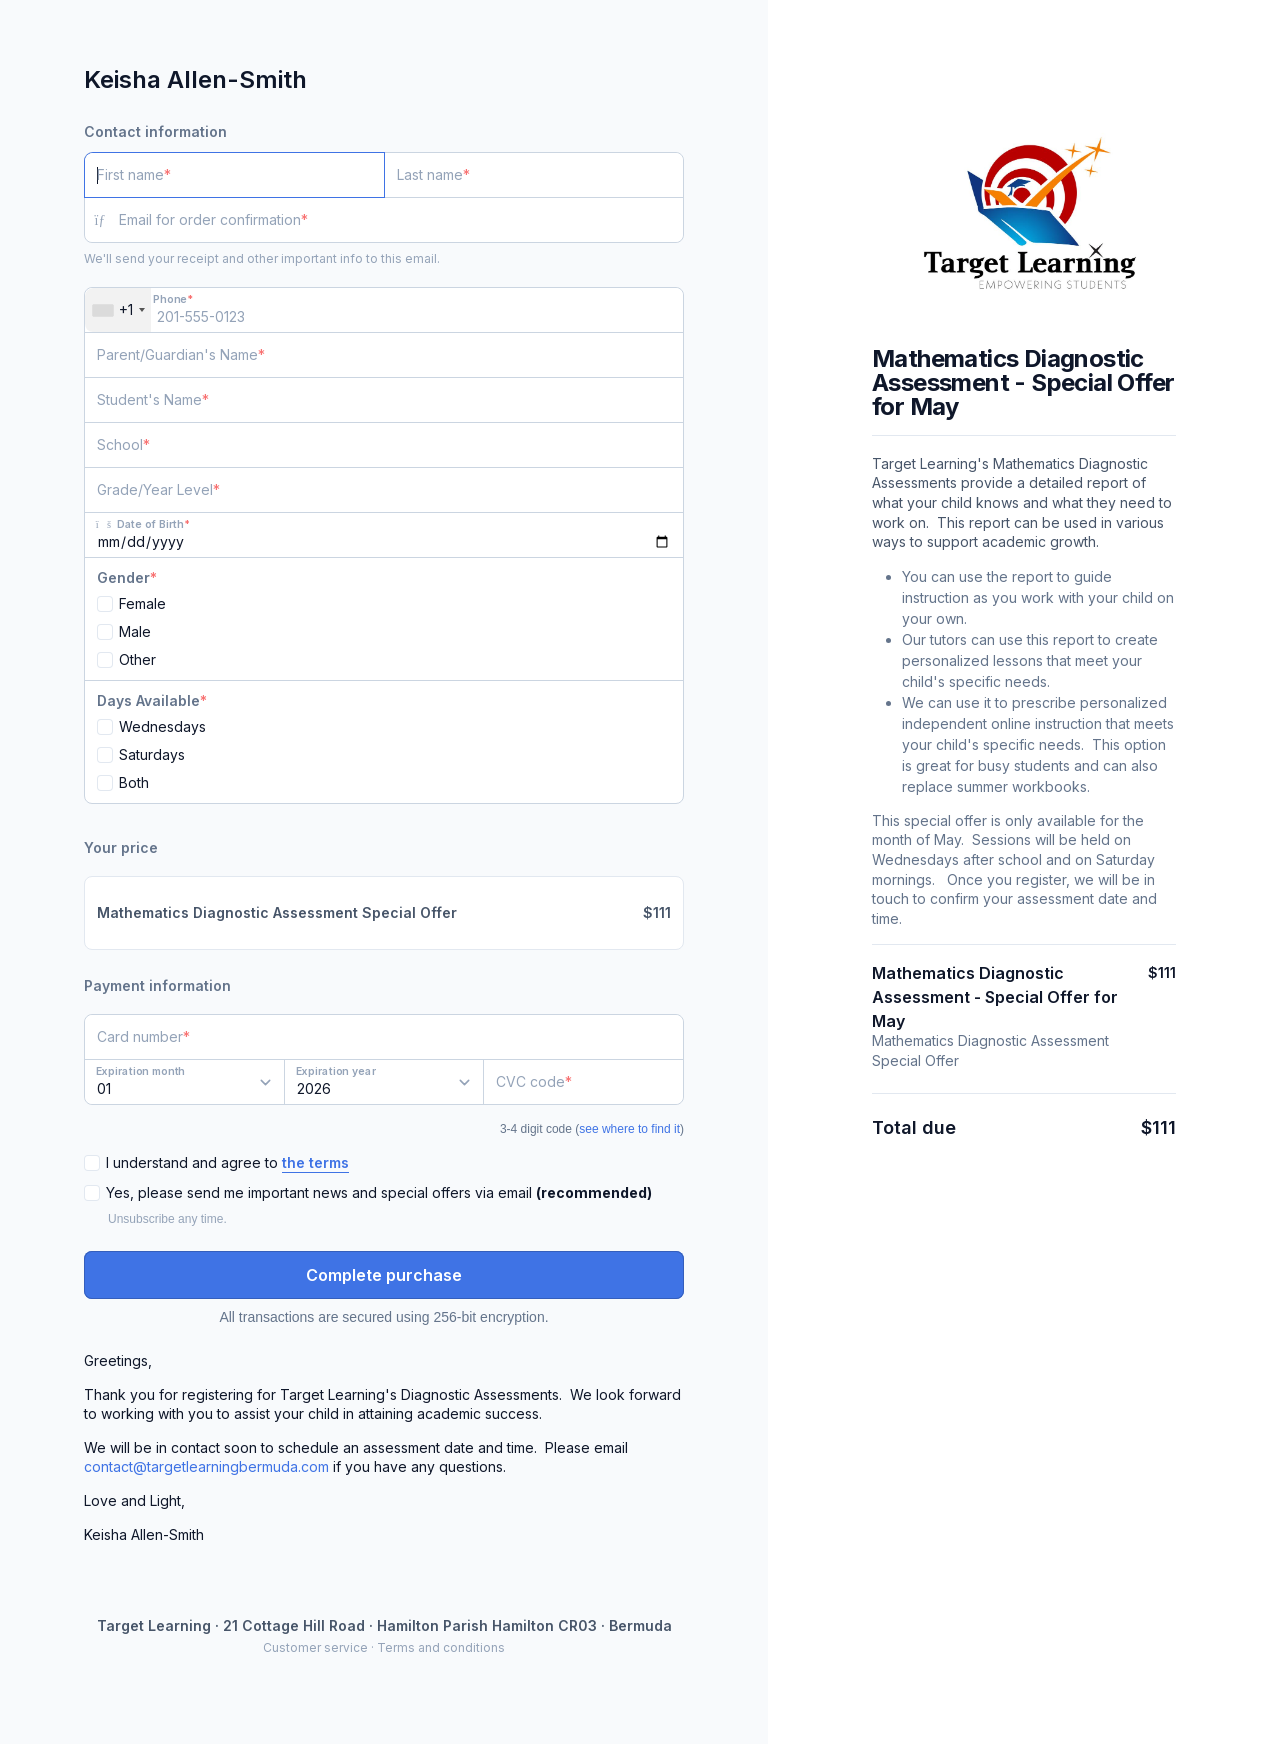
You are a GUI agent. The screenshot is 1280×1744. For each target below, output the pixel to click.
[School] (384, 445)
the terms (315, 1162)
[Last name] (534, 175)
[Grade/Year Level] (384, 490)
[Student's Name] (384, 400)
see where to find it (629, 1129)
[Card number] (384, 1037)
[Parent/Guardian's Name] (384, 355)
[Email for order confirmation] (401, 220)
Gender (123, 577)
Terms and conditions (441, 1647)
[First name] (234, 175)
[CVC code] (583, 1082)
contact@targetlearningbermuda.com (206, 1466)
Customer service (315, 1647)
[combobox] (118, 310)
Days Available (148, 700)
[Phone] (384, 310)
